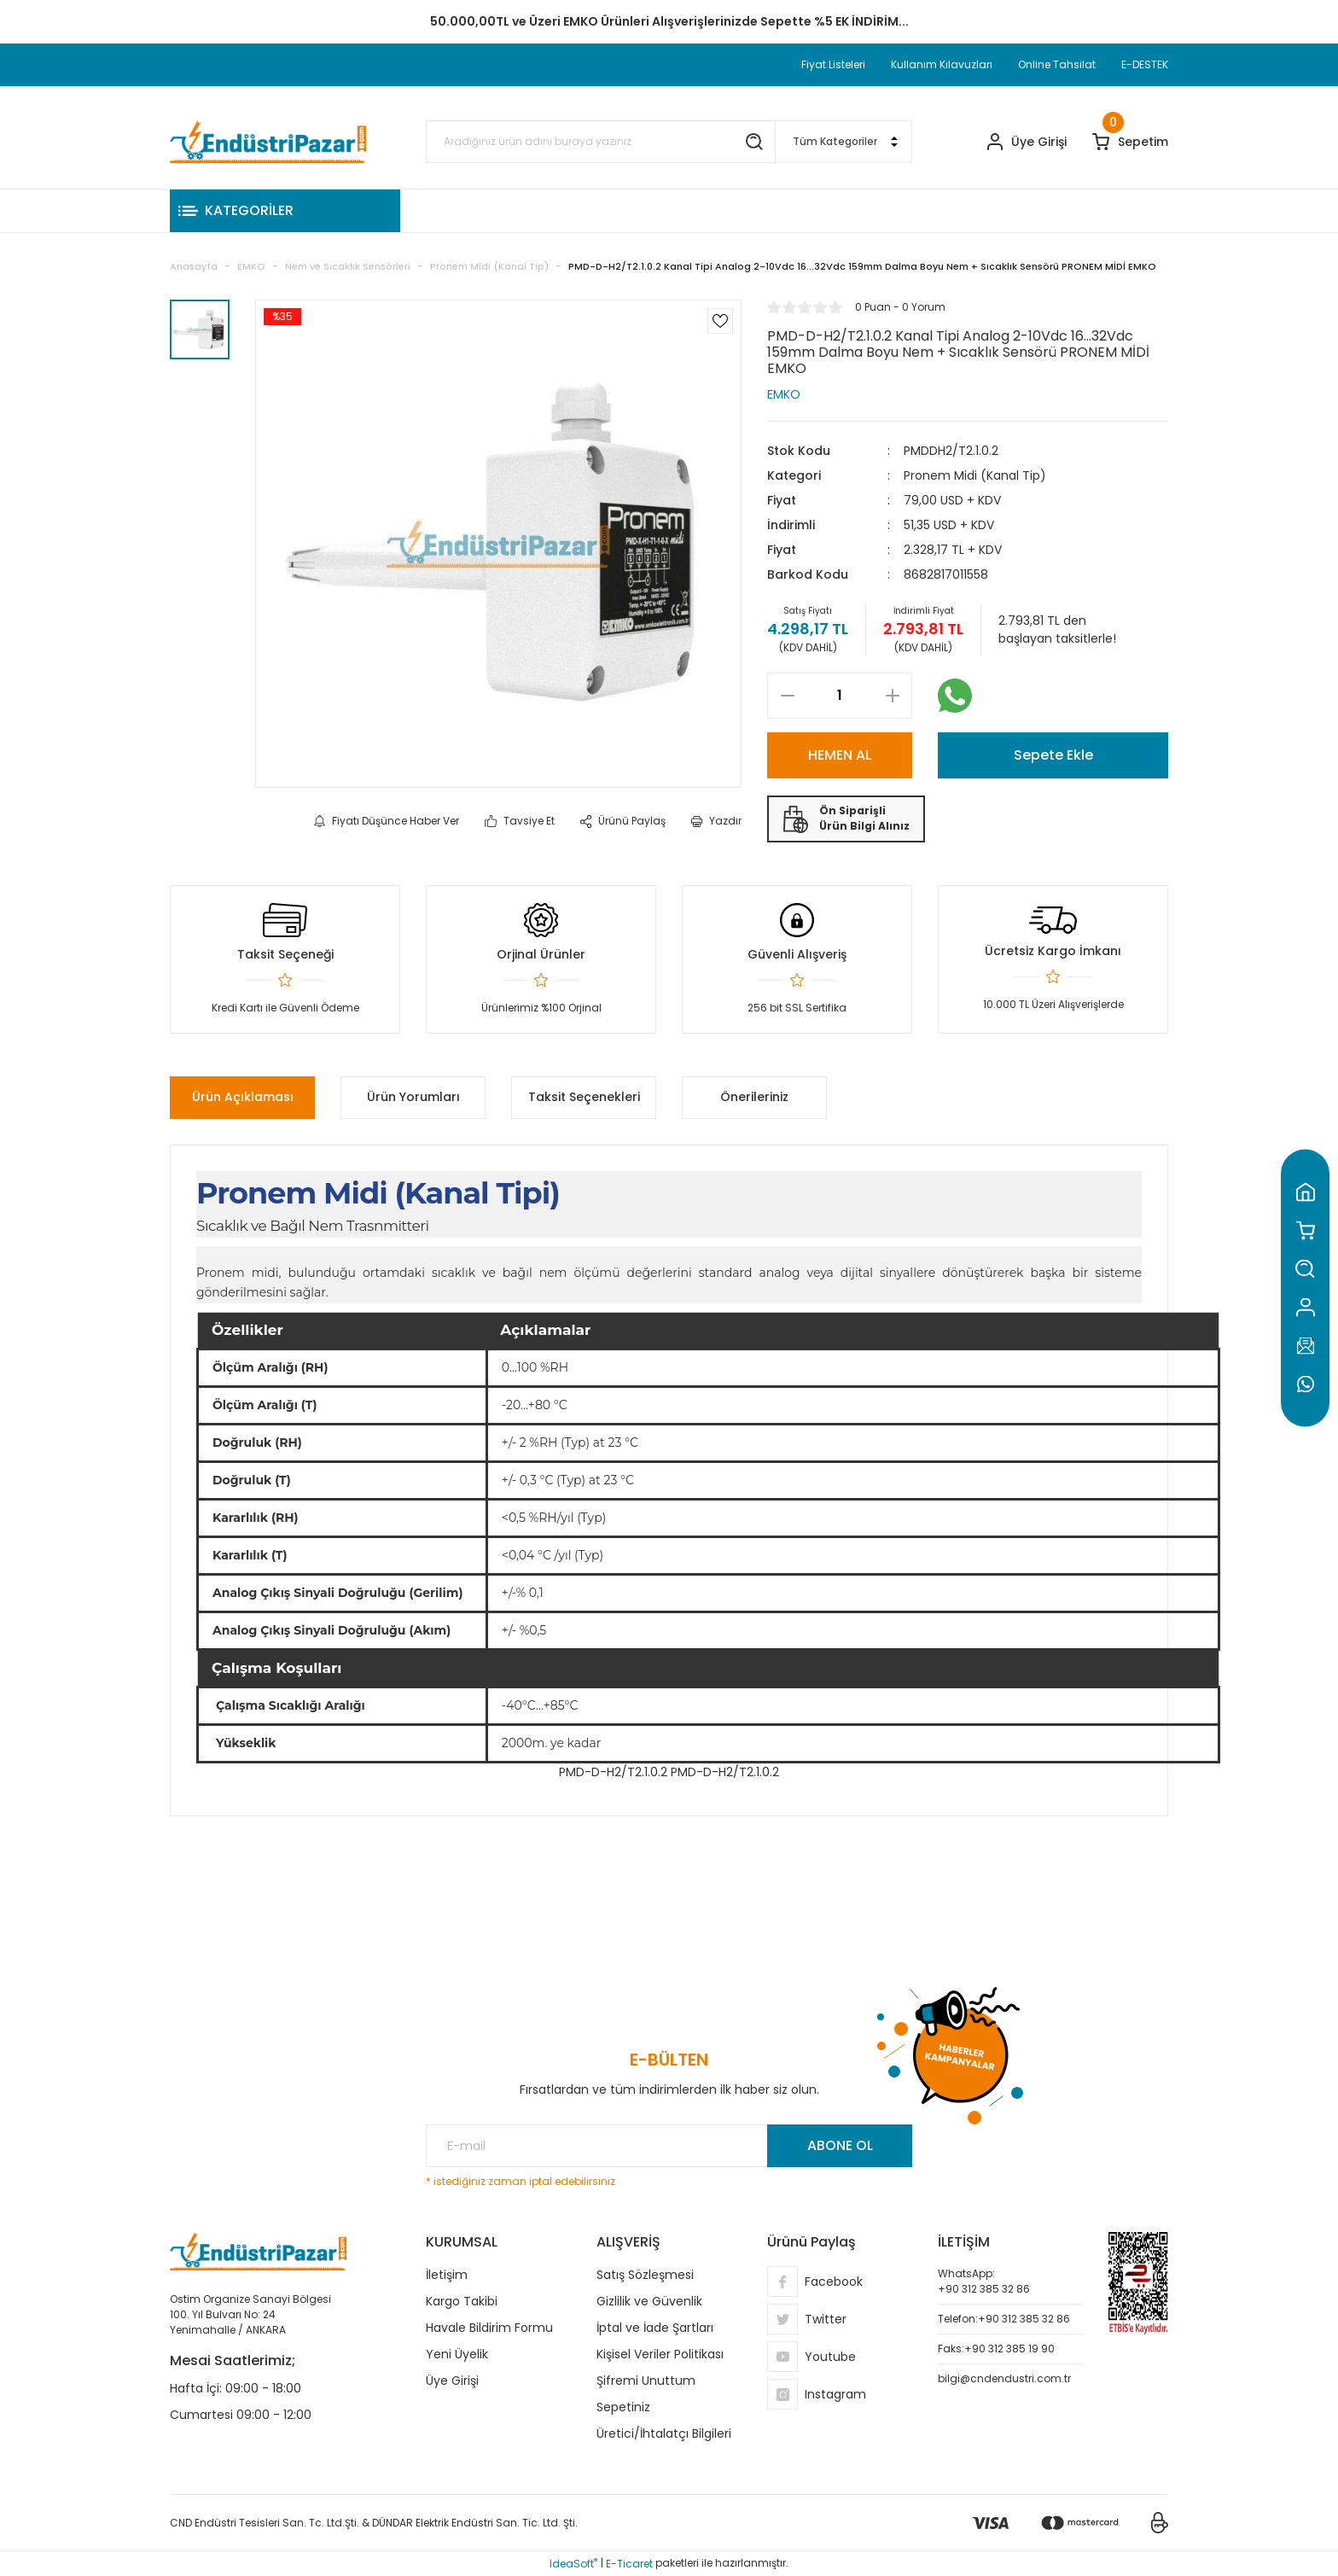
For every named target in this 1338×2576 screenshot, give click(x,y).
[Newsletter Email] (669, 2145)
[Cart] (1130, 142)
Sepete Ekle (1053, 755)
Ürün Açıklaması (243, 1096)
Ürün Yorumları (413, 1096)
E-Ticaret (629, 2563)
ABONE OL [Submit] (840, 2145)
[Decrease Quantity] (787, 695)
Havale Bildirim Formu (489, 2327)
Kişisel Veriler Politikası (660, 2354)
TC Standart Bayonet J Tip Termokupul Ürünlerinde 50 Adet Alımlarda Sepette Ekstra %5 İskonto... (669, 21)
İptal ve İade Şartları (654, 2327)
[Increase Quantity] (892, 695)
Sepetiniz (623, 2407)
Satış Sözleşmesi (645, 2274)
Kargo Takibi (461, 2301)
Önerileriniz (754, 1096)
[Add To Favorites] (720, 321)
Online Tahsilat (1057, 64)
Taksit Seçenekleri (584, 1096)
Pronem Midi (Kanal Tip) (975, 475)
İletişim (447, 2274)
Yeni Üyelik (457, 2354)
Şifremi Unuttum (645, 2380)
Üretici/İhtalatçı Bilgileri (663, 2433)
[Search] (601, 141)
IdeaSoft (573, 2563)
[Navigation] (285, 210)
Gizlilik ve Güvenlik (649, 2301)
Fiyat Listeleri (833, 64)
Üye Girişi (452, 2380)
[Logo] (268, 141)
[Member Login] (1027, 142)
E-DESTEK (1144, 64)
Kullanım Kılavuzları (941, 64)
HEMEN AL (839, 755)
